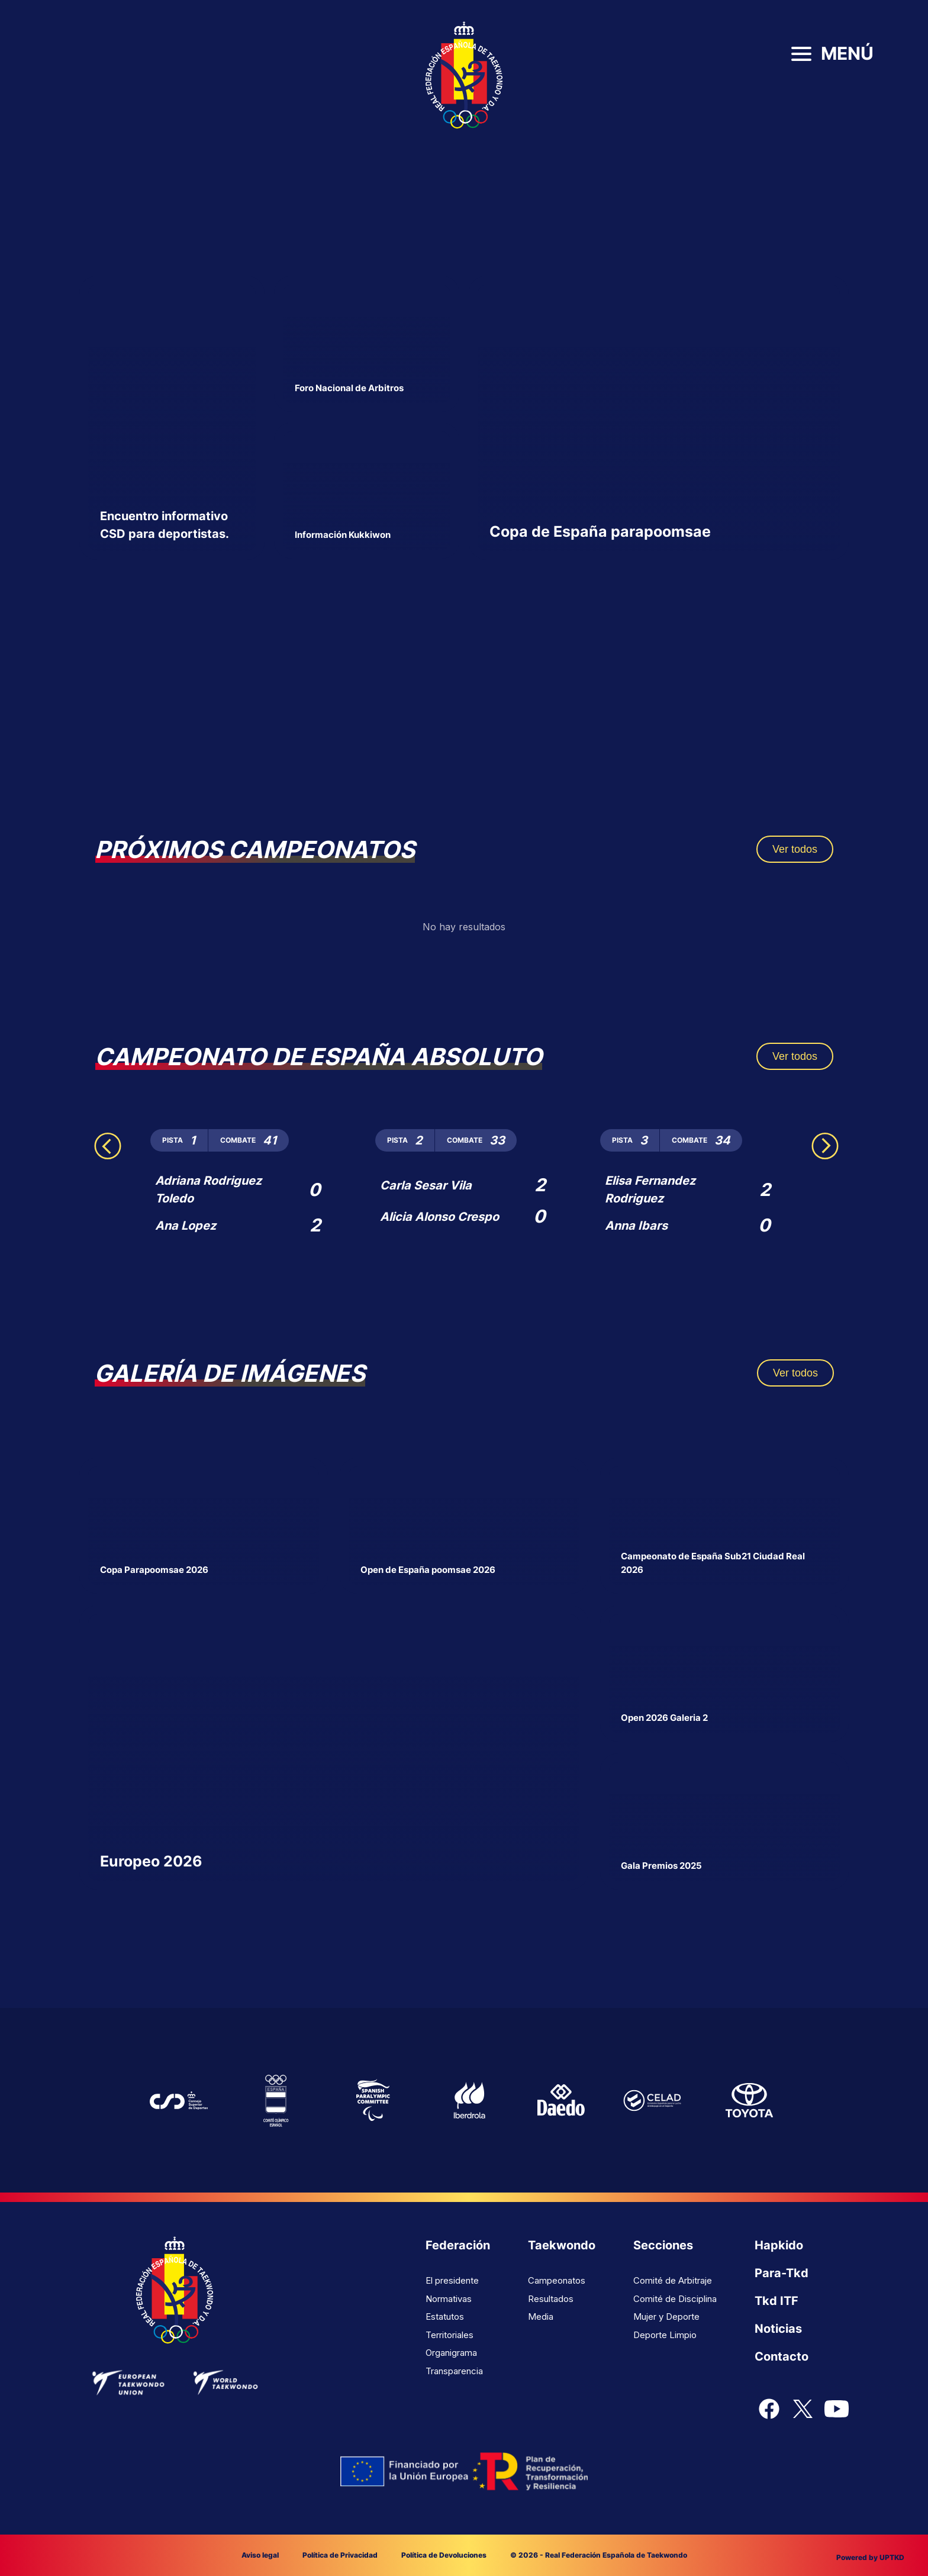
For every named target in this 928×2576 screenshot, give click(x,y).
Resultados (550, 2298)
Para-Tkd (781, 2273)
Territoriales (449, 2334)
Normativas (449, 2298)
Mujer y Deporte (666, 2316)
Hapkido (779, 2245)
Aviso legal (260, 2555)
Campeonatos (556, 2280)
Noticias (778, 2329)
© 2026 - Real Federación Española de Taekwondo (598, 2555)
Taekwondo (561, 2245)
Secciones (663, 2245)
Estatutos (445, 2316)
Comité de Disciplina (675, 2298)
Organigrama (451, 2352)
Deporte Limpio (665, 2334)
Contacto (781, 2356)
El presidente (452, 2280)
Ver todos (794, 849)
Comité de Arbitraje (672, 2280)
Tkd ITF (776, 2301)
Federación (458, 2245)
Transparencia (454, 2371)
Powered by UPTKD (870, 2557)
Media (540, 2316)
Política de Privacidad (340, 2555)
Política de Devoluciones (443, 2555)
